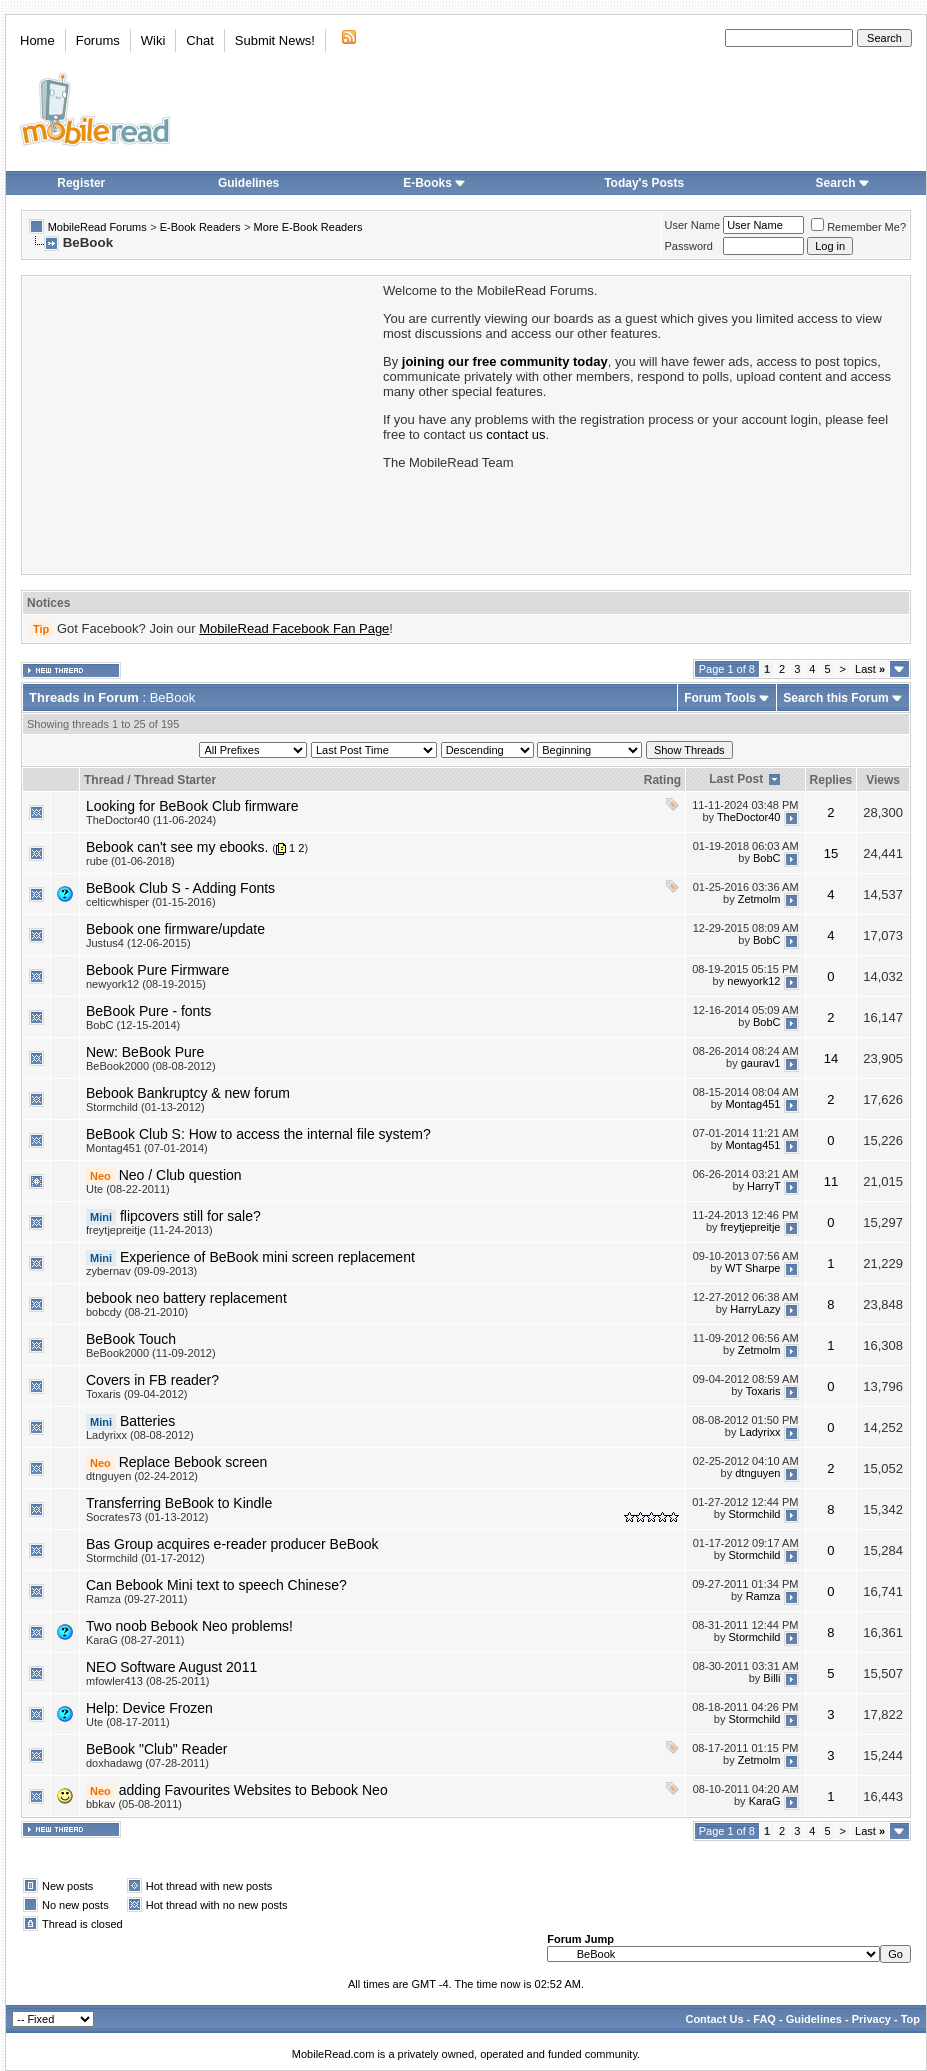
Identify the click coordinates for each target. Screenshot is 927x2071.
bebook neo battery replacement (186, 1298)
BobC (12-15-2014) (133, 1025)
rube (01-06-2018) (130, 861)
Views (883, 780)
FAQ (764, 2019)
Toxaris (763, 1391)
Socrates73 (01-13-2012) (147, 1517)
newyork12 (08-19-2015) (146, 984)
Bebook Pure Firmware (157, 970)
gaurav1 (761, 1063)
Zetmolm (759, 899)
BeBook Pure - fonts (148, 1011)
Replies (831, 780)
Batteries (147, 1421)
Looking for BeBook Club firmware (192, 806)
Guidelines (248, 183)
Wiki (153, 40)
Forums (98, 40)
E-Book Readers (200, 227)
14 (831, 1058)
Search (843, 183)
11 (831, 1181)
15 (831, 853)
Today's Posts (644, 183)
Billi (771, 1678)
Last (870, 669)
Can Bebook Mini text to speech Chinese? (216, 1585)
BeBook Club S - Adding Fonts (180, 888)
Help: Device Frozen (149, 1708)
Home (37, 40)
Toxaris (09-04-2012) (137, 1394)
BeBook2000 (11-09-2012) (151, 1353)
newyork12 (753, 981)
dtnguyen (757, 1473)
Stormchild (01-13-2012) (145, 1107)
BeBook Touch (131, 1339)
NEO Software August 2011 (171, 1667)
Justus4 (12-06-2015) (138, 943)
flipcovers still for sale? (190, 1216)
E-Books (434, 183)
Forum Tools (720, 698)
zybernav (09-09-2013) (141, 1271)
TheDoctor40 (749, 817)
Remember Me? (858, 227)
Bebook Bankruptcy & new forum (188, 1093)
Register (81, 183)
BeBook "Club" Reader (156, 1749)
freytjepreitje (751, 1227)
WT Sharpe (752, 1268)
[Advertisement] (201, 423)
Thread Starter (175, 780)
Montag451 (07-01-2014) (147, 1148)
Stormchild (755, 1514)
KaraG (765, 1801)
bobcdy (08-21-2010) (137, 1312)
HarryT (763, 1186)
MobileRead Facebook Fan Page (294, 628)
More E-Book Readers (308, 227)
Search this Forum (835, 698)
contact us (515, 434)
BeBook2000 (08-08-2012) (151, 1066)
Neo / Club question (180, 1175)
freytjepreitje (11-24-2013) (149, 1230)
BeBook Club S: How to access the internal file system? (258, 1134)
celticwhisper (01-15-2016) (151, 902)
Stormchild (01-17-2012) (145, 1558)
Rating (662, 780)
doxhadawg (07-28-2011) (147, 1763)
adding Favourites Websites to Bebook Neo (253, 1790)
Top (910, 2019)
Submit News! (275, 40)
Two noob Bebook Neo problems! (189, 1626)
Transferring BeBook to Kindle (179, 1503)
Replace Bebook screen (193, 1462)
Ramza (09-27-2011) (137, 1599)
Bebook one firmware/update (175, 929)
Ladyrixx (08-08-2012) (140, 1435)
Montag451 (752, 1104)
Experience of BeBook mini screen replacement (267, 1257)
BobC (767, 858)
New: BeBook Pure (145, 1052)
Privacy (871, 2019)
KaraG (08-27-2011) (135, 1640)
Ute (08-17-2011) (128, 1722)
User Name (693, 225)
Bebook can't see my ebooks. (177, 847)
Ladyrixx (760, 1432)
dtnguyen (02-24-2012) (142, 1476)
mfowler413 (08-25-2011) (148, 1681)
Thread (104, 780)
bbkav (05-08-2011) (134, 1804)
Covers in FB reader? (152, 1380)
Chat (199, 40)
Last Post (736, 779)
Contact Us (714, 2019)
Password (689, 246)
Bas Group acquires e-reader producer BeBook (232, 1544)
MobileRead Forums (97, 227)
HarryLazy (755, 1309)
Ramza (763, 1596)
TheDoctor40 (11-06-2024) (151, 820)
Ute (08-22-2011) (128, 1189)
